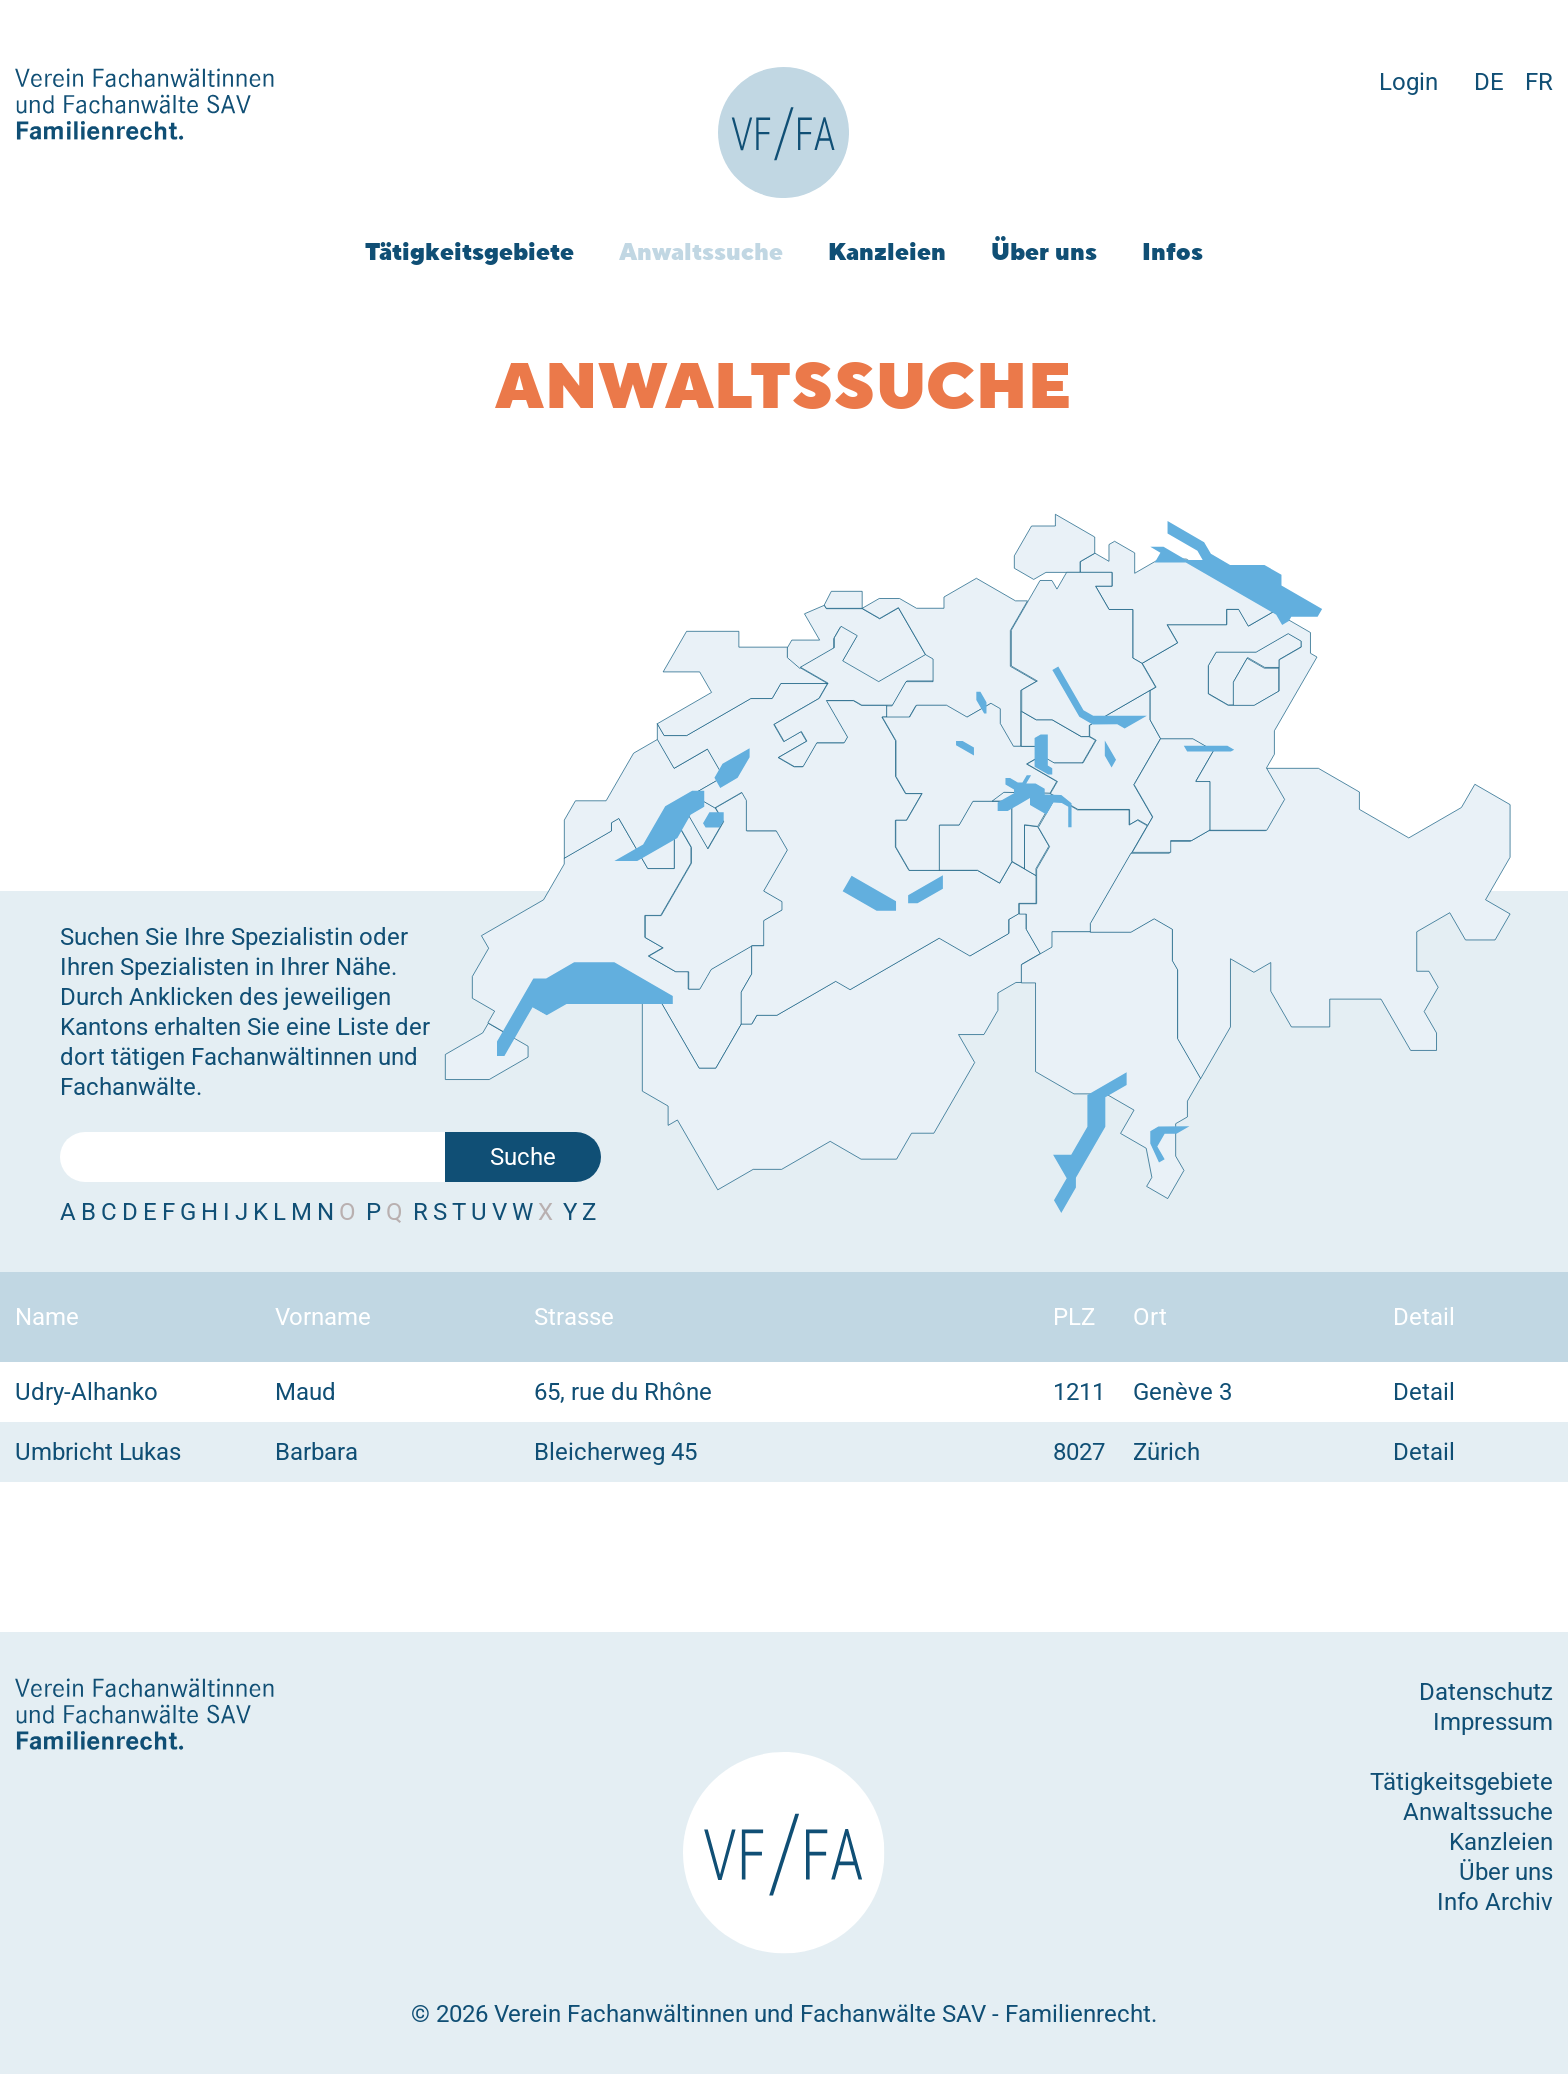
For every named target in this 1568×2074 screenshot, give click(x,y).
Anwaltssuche (701, 251)
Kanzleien (887, 251)
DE (1489, 82)
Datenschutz (1486, 1692)
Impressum (1493, 1722)
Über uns (1044, 251)
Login (1408, 82)
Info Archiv (1495, 1902)
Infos (1172, 251)
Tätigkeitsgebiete (469, 251)
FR (1539, 82)
